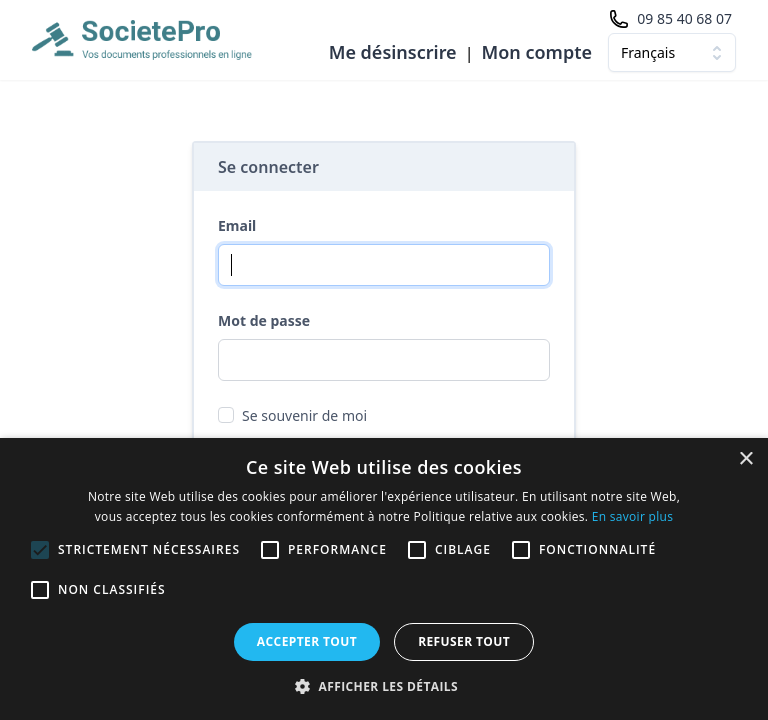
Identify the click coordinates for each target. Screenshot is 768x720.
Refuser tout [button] (464, 641)
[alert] (384, 579)
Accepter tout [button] (307, 641)
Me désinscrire (393, 52)
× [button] (745, 459)
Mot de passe (264, 320)
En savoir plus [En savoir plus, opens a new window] (632, 516)
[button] (384, 686)
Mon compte (536, 52)
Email (237, 225)
